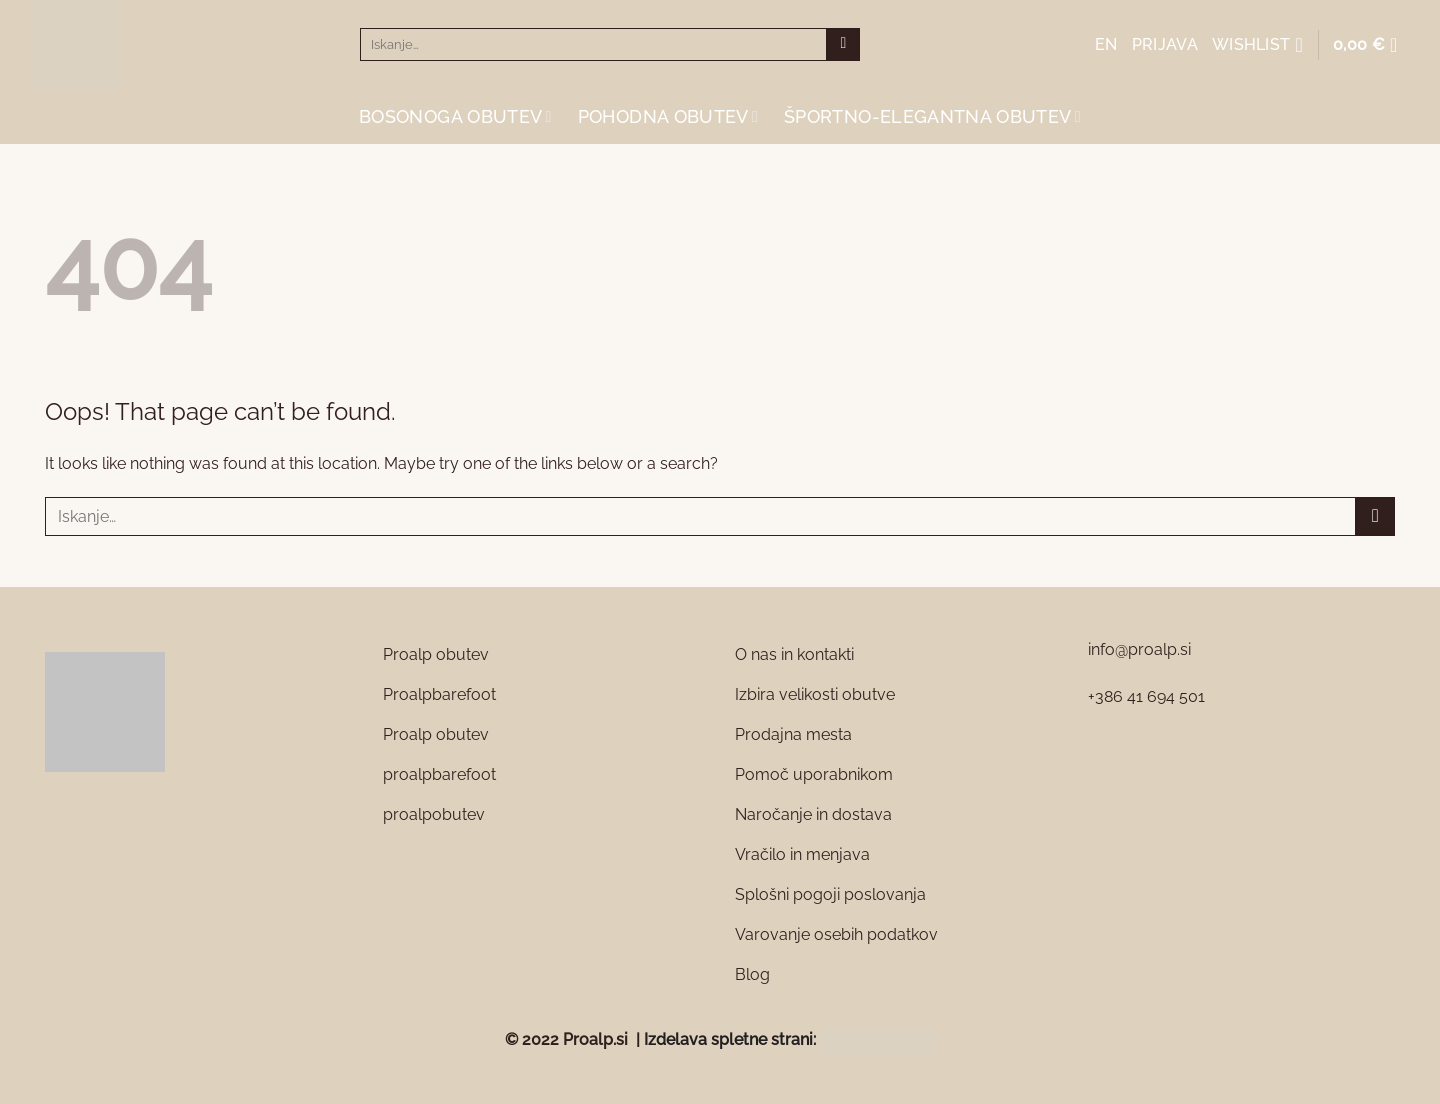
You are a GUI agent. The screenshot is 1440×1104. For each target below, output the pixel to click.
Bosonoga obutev (455, 116)
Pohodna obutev (668, 116)
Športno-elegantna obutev (932, 116)
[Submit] (843, 45)
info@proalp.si (1139, 649)
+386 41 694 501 (1146, 696)
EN (1106, 44)
